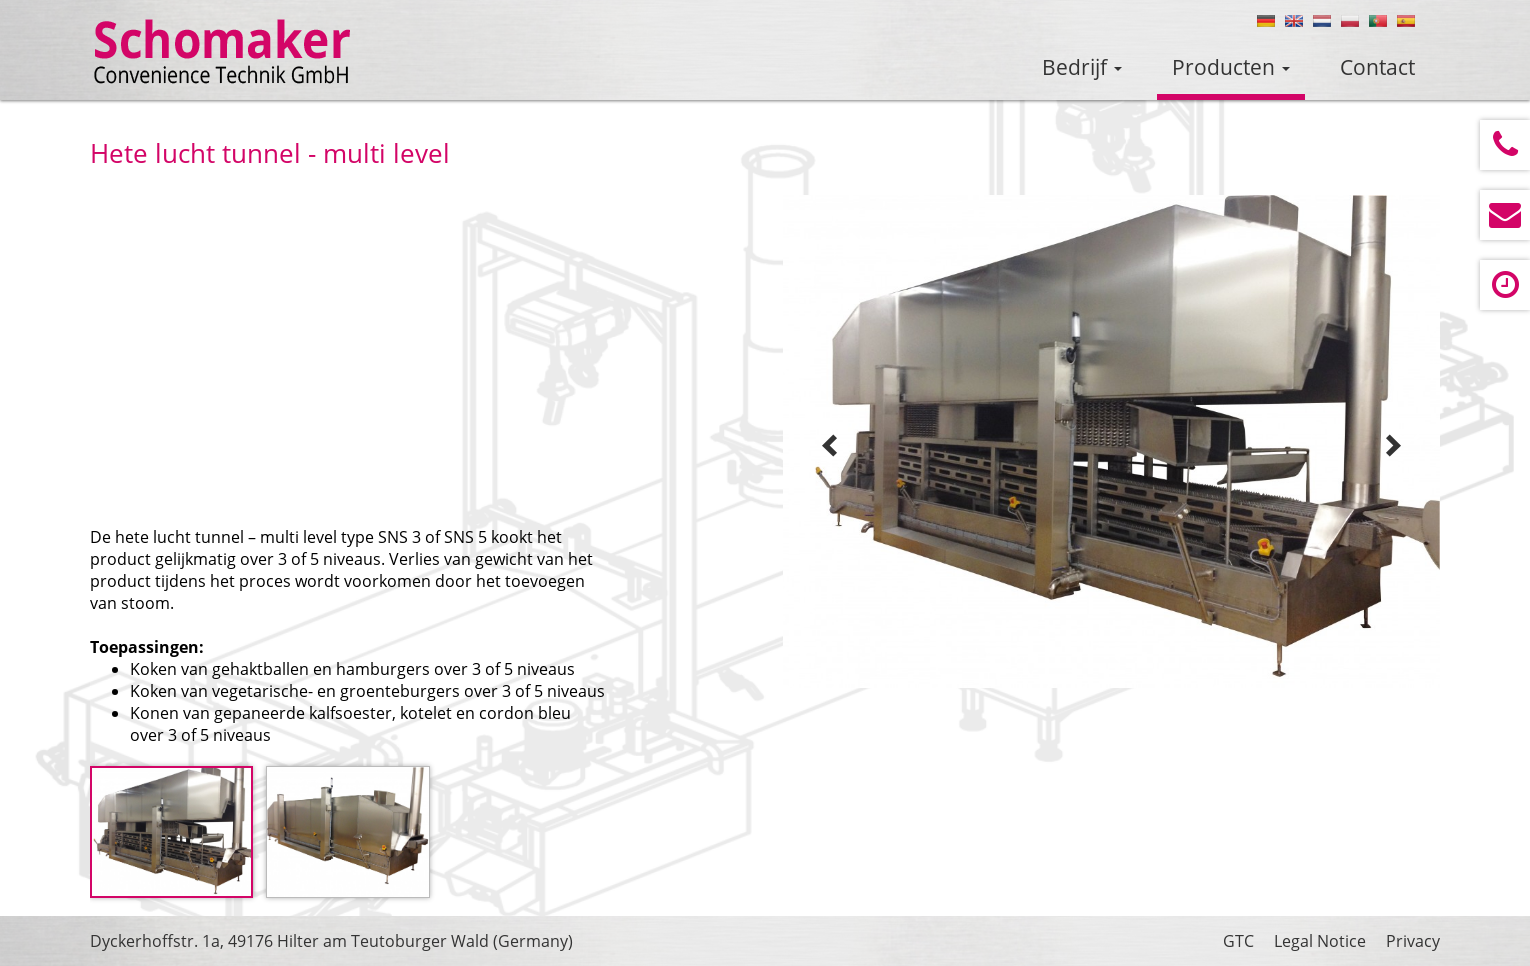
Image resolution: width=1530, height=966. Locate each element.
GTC (1238, 941)
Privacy (1413, 941)
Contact (1377, 67)
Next (1393, 446)
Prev (830, 446)
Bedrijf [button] (1082, 67)
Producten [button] (1231, 67)
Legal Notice (1320, 941)
